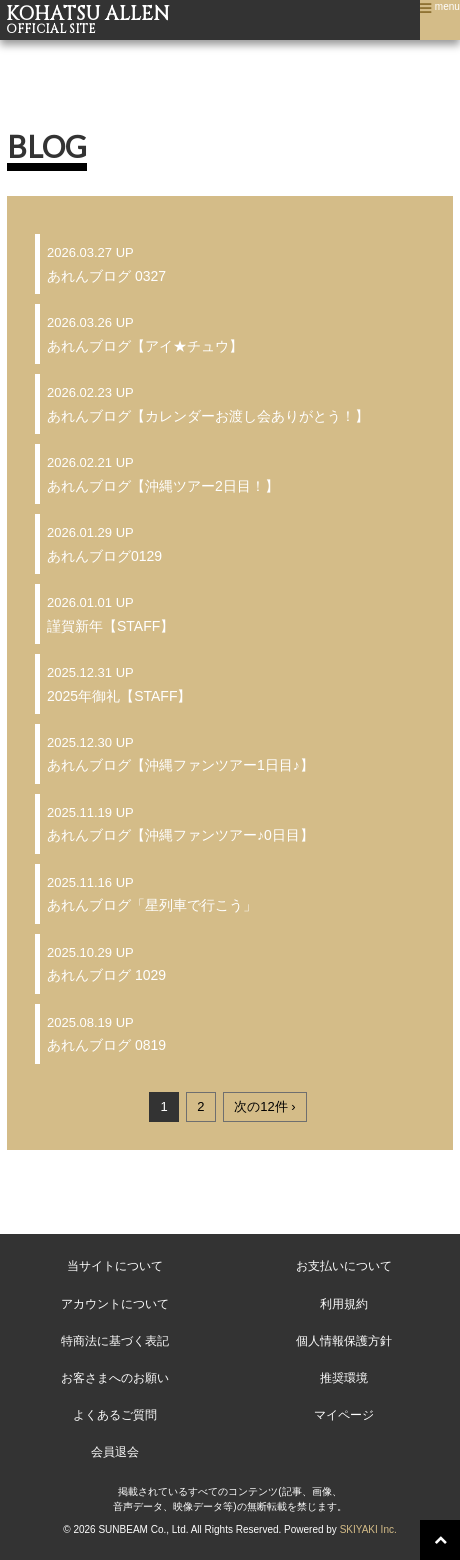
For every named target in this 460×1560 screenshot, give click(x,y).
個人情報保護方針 (344, 1341)
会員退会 (115, 1452)
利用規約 (344, 1304)
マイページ (344, 1415)
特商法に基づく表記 (115, 1341)
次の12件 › (264, 1106)
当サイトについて (115, 1266)
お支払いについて (344, 1266)
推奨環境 (344, 1378)
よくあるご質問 (115, 1415)
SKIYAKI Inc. (368, 1529)
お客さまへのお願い (115, 1378)
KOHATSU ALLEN (230, 20)
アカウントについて (115, 1304)
